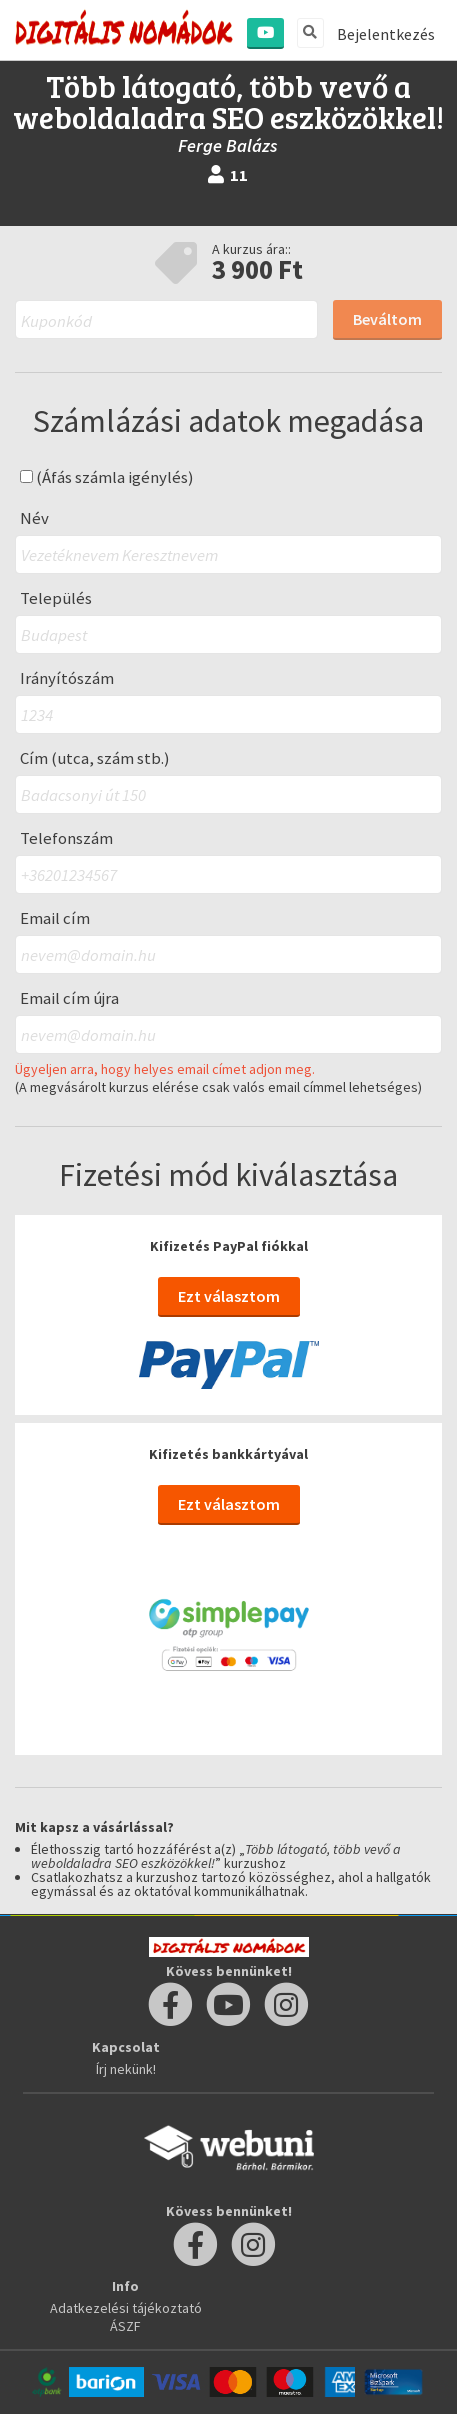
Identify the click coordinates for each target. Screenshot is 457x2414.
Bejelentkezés (386, 34)
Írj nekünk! (126, 2069)
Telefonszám (66, 838)
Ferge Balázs (228, 145)
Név (34, 518)
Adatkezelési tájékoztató (126, 2308)
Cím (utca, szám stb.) (95, 758)
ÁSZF (125, 2326)
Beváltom (387, 319)
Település (56, 598)
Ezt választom (229, 1296)
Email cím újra (69, 998)
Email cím (55, 918)
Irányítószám (67, 678)
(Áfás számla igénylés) (107, 477)
